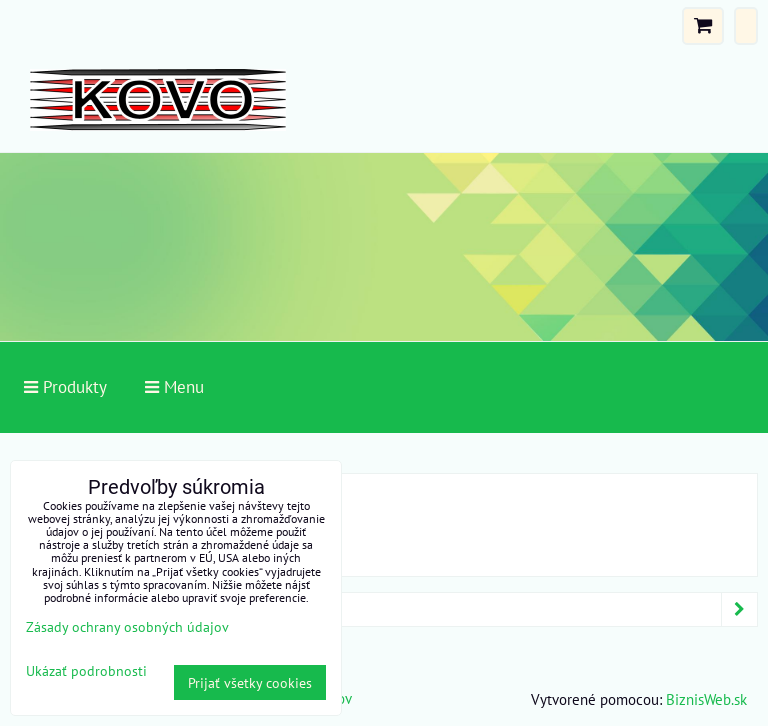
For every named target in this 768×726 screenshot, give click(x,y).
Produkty (388, 609)
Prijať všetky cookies (250, 682)
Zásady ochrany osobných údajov (127, 626)
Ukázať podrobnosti (86, 671)
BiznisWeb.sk (706, 699)
